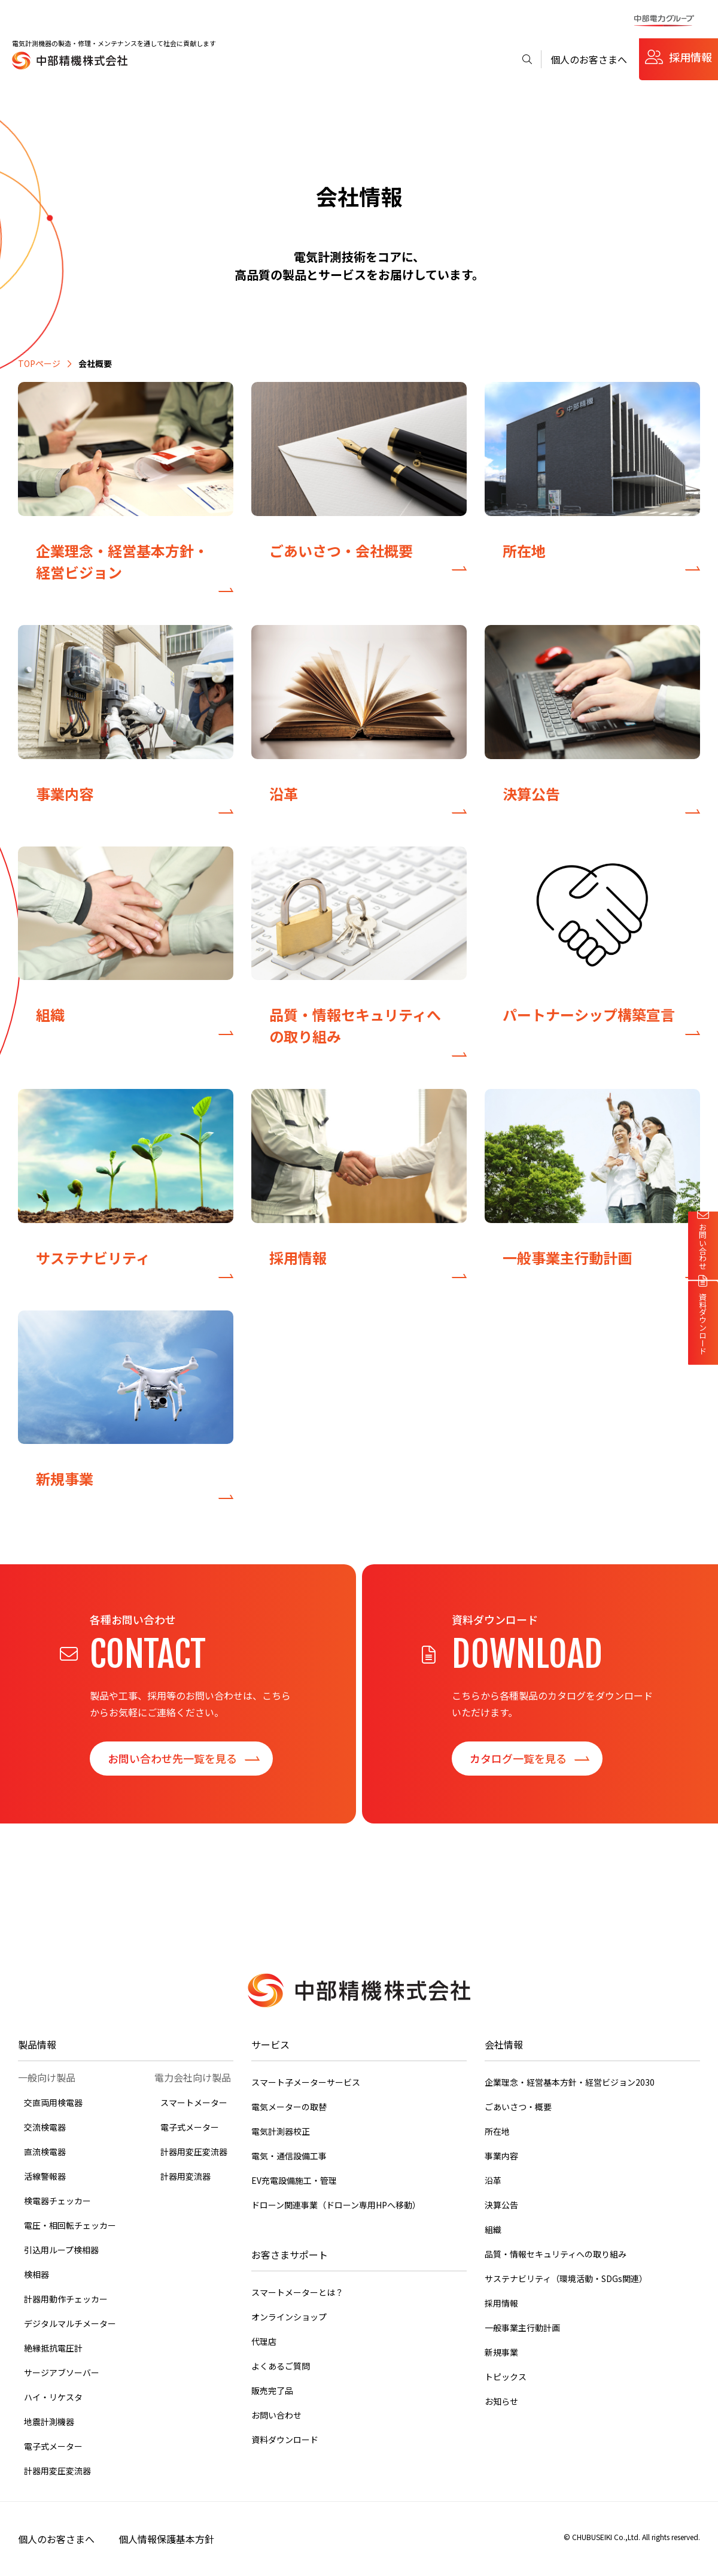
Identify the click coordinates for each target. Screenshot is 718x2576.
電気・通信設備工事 (289, 2156)
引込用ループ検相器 (61, 2250)
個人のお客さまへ (588, 59)
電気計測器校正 (280, 2131)
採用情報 (690, 57)
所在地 (497, 2131)
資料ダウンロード (284, 2439)
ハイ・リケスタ (53, 2397)
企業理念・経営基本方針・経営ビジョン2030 (570, 2082)
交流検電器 (45, 2127)
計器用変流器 (185, 2176)
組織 (493, 2229)
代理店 (263, 2341)
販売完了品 (272, 2390)
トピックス (506, 2377)
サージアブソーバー (61, 2372)
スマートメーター (193, 2102)
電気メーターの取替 (289, 2107)
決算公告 (501, 2205)
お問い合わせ (276, 2415)
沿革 (493, 2180)
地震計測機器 (49, 2422)
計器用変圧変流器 (57, 2471)
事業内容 (501, 2156)
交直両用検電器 (53, 2102)
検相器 (36, 2274)
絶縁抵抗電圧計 (53, 2348)
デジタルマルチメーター (70, 2323)
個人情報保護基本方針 (166, 2539)
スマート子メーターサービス (305, 2082)
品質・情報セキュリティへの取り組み (555, 2254)
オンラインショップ (289, 2317)
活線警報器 (45, 2176)
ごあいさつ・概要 (518, 2107)
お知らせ (501, 2401)
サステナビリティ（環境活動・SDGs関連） (566, 2278)
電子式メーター (53, 2446)
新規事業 (501, 2352)
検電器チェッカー (57, 2201)
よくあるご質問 (280, 2366)
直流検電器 (45, 2152)
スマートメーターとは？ (297, 2292)
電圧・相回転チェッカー (70, 2225)
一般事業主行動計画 (522, 2328)
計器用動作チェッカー (66, 2299)
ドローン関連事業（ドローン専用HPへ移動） (336, 2205)
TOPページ (39, 363)
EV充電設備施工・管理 (294, 2180)
